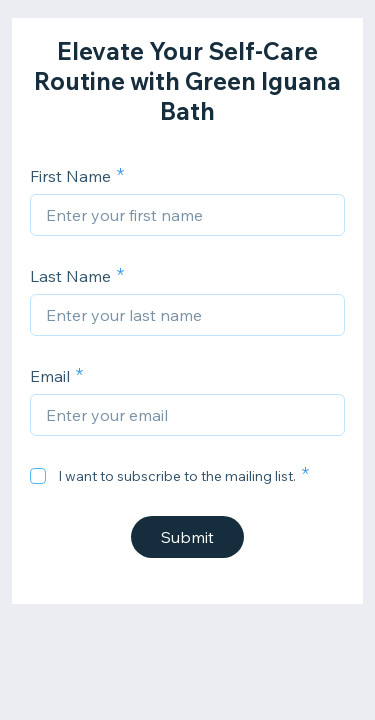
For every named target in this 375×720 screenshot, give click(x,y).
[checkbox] (38, 476)
